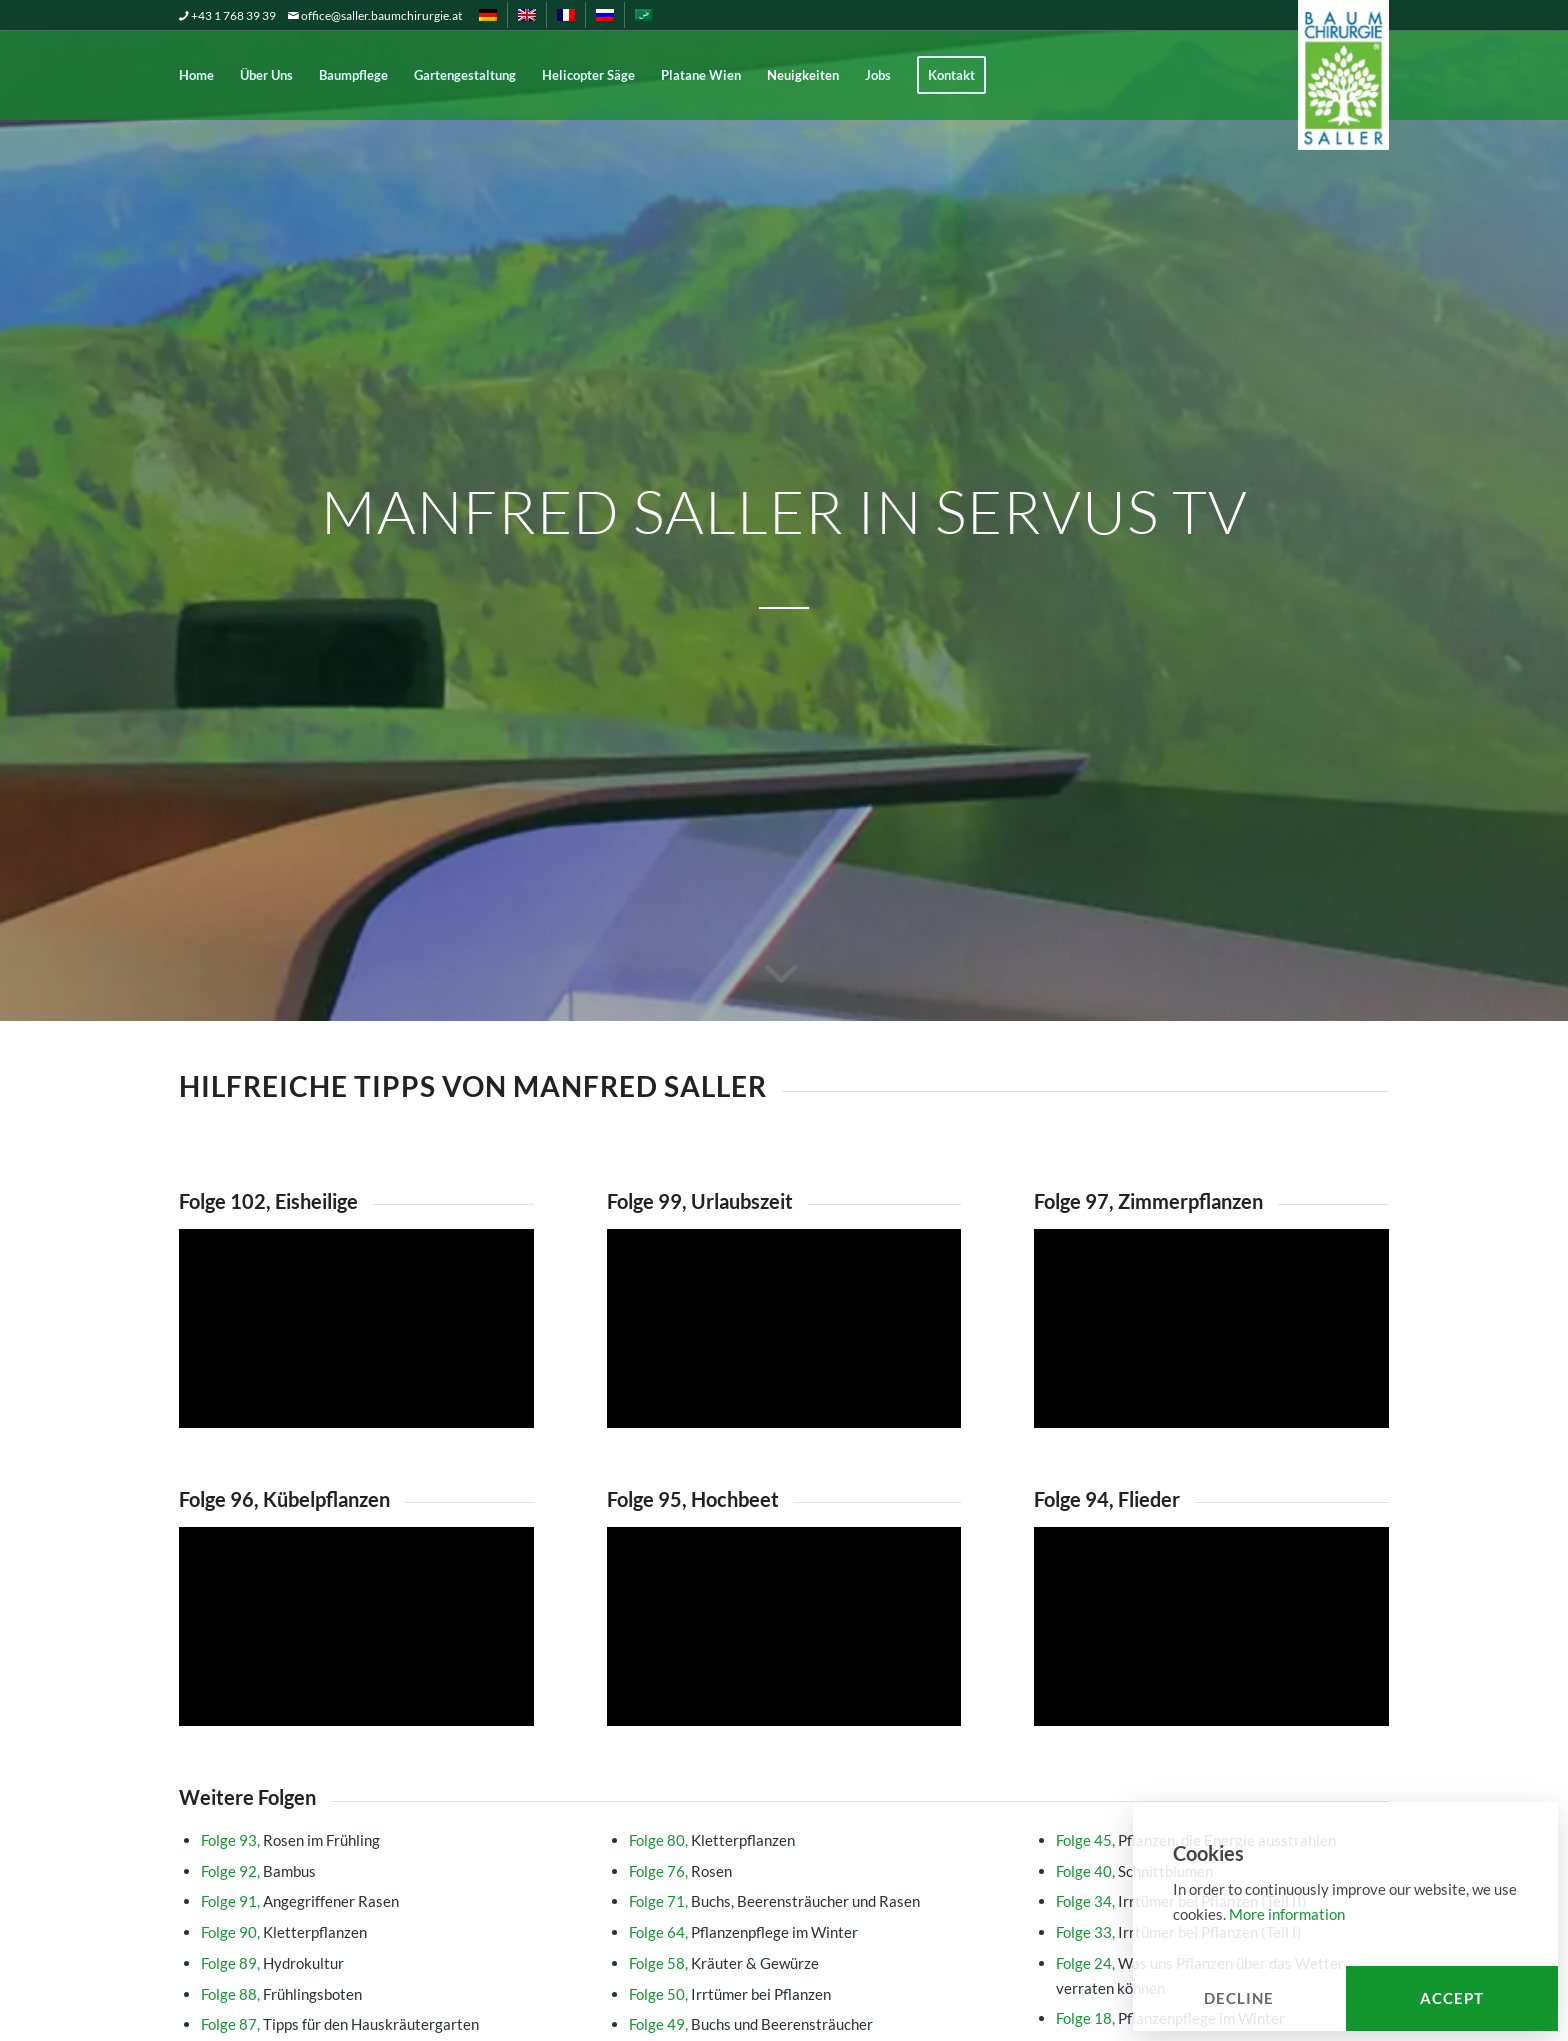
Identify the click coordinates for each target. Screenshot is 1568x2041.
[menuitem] (488, 15)
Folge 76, (658, 1871)
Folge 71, (658, 1901)
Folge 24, (1085, 1963)
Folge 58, (658, 1963)
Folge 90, (230, 1932)
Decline (1239, 1998)
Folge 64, (658, 1932)
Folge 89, (230, 1963)
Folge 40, (1085, 1871)
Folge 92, (230, 1871)
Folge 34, (1085, 1901)
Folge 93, (230, 1840)
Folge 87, (230, 2024)
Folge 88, (230, 1994)
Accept (1452, 1998)
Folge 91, (230, 1901)
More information (1287, 1914)
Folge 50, (658, 1994)
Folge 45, (1085, 1840)
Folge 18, (1085, 2018)
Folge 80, (658, 1840)
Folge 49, (658, 2024)
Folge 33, (1085, 1932)
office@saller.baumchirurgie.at (381, 15)
